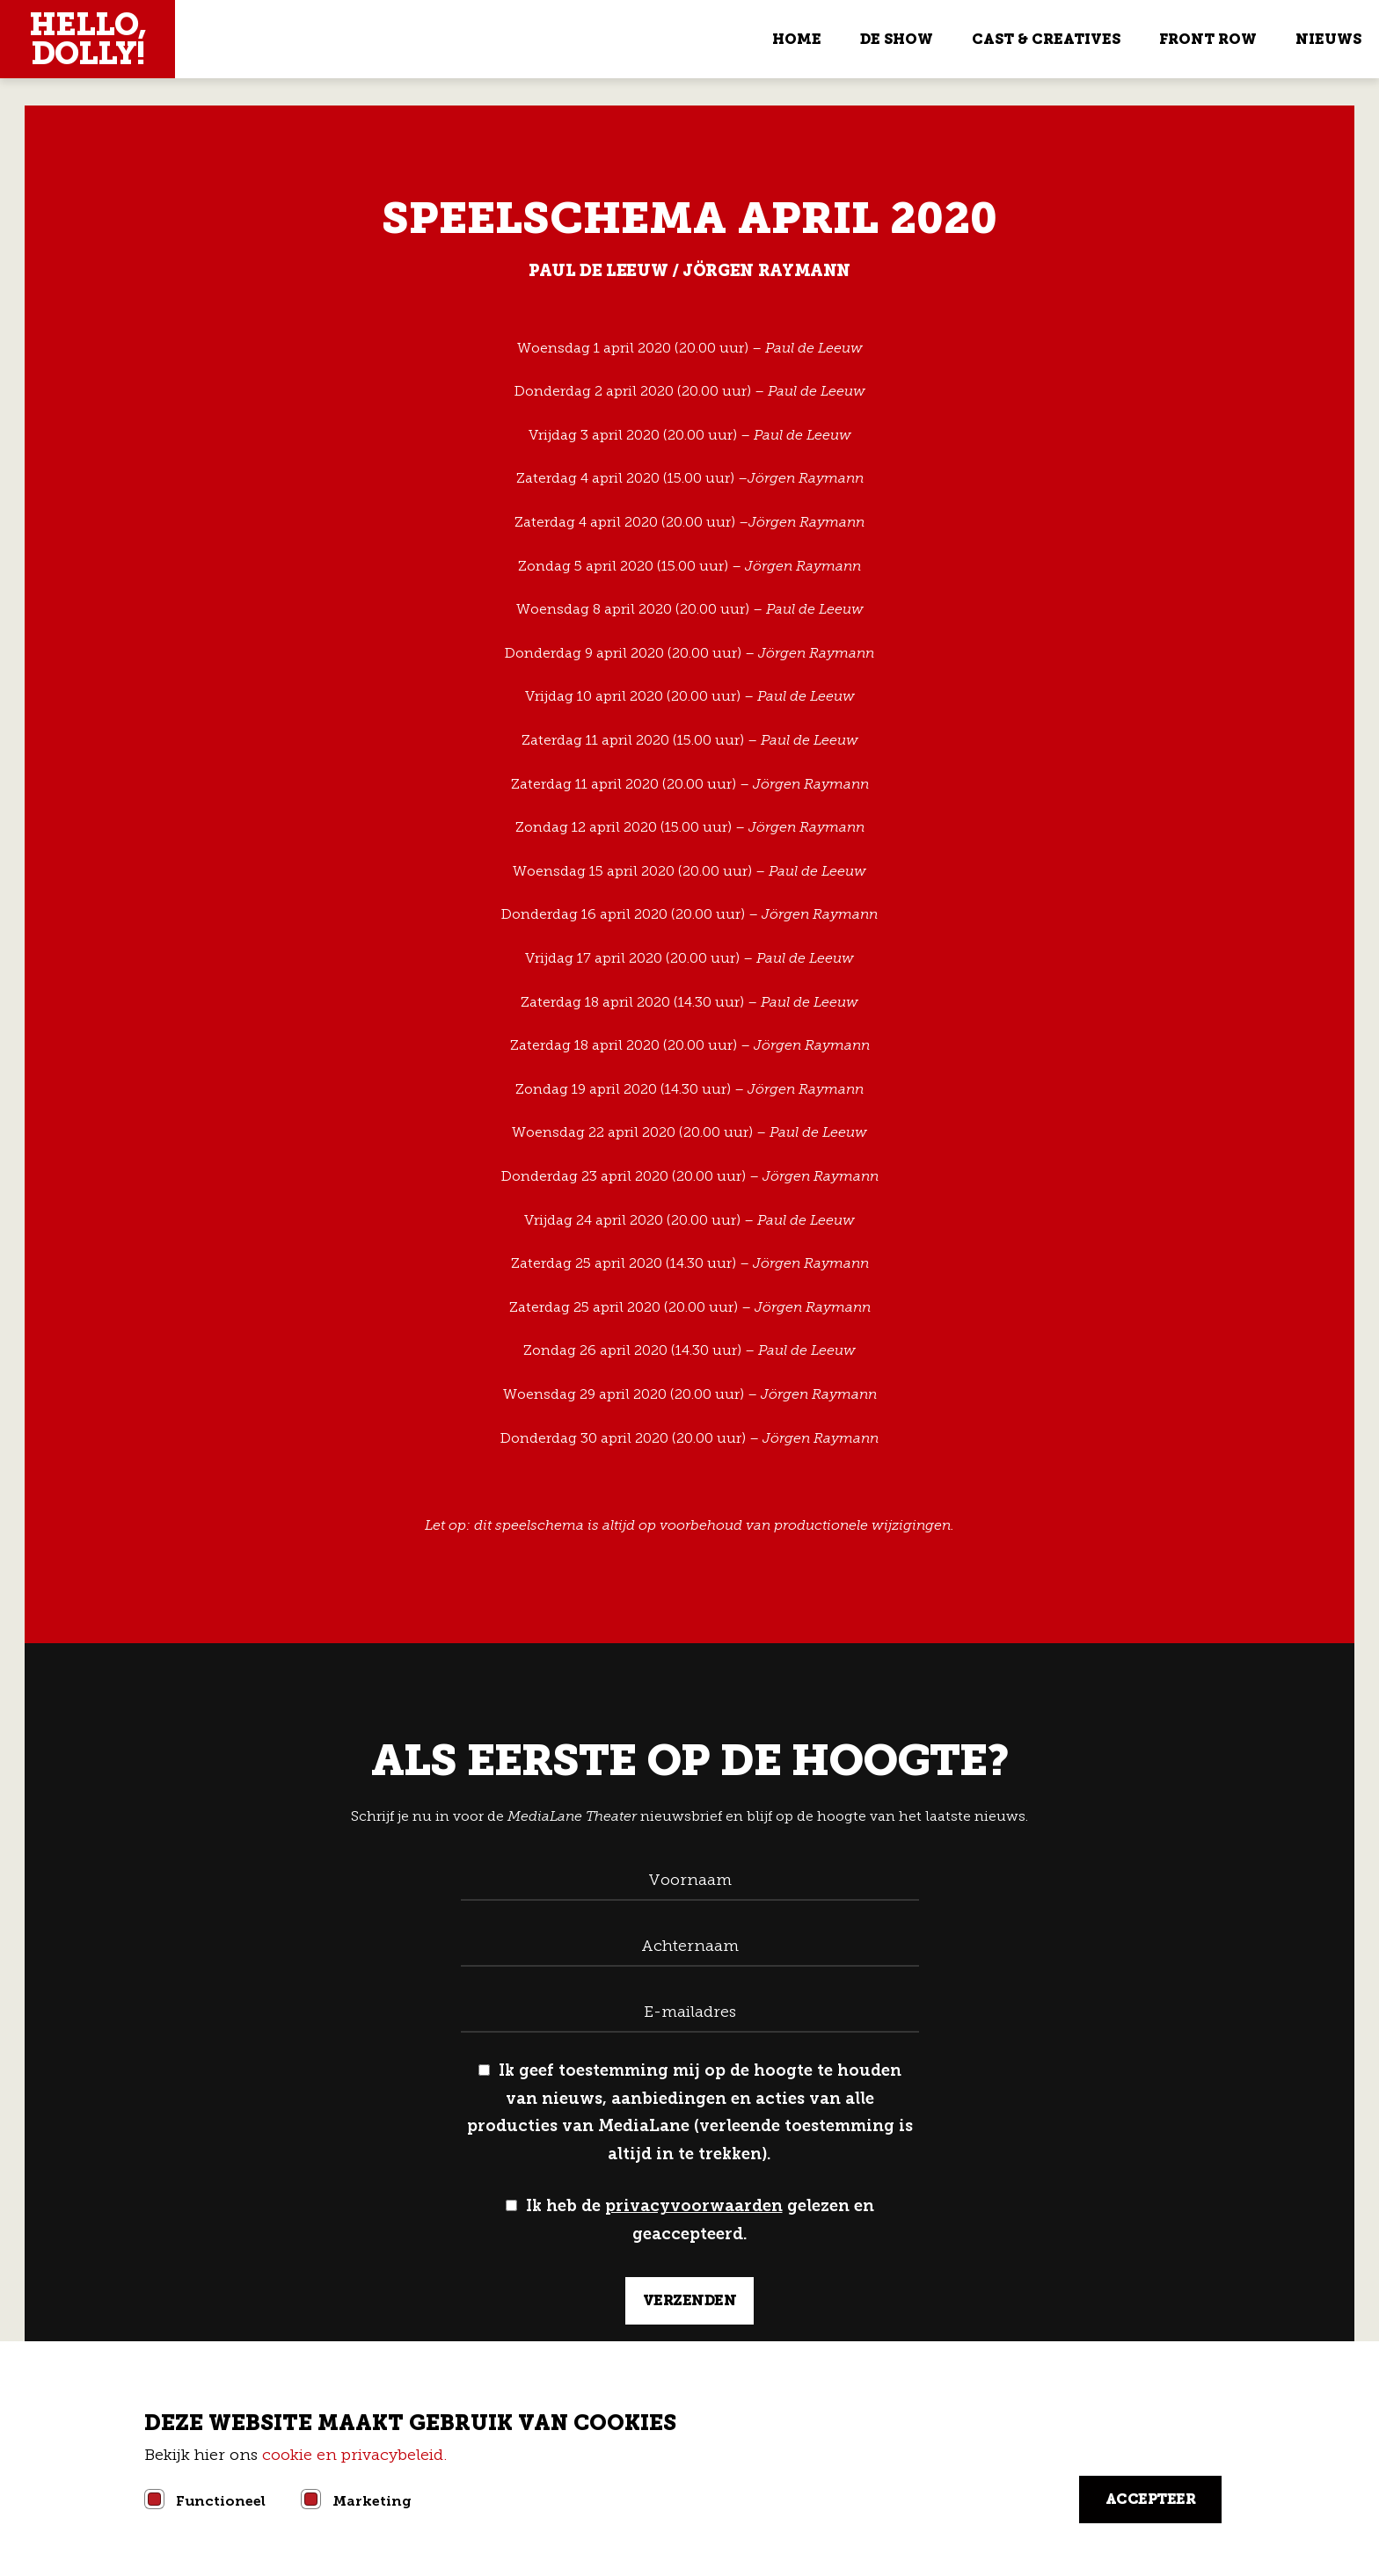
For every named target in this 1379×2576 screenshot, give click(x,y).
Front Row (1208, 39)
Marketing (372, 2500)
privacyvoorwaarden (694, 2206)
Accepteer (1150, 2499)
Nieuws (1328, 39)
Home (796, 39)
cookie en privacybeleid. (357, 2454)
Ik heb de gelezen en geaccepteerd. (690, 2220)
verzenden (690, 2300)
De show (896, 39)
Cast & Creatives (1046, 39)
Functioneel (221, 2500)
